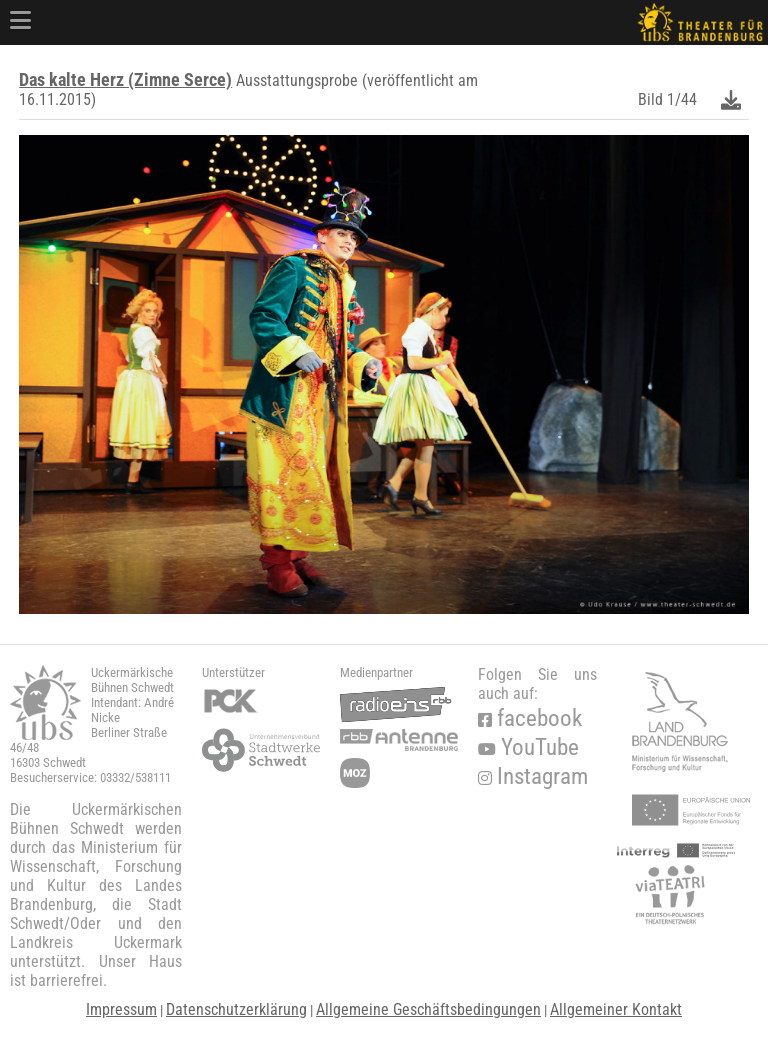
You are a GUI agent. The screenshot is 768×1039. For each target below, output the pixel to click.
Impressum (121, 1009)
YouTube (528, 747)
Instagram (533, 776)
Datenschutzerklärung (236, 1009)
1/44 (682, 99)
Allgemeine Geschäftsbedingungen (428, 1009)
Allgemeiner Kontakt (616, 1009)
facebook (530, 718)
